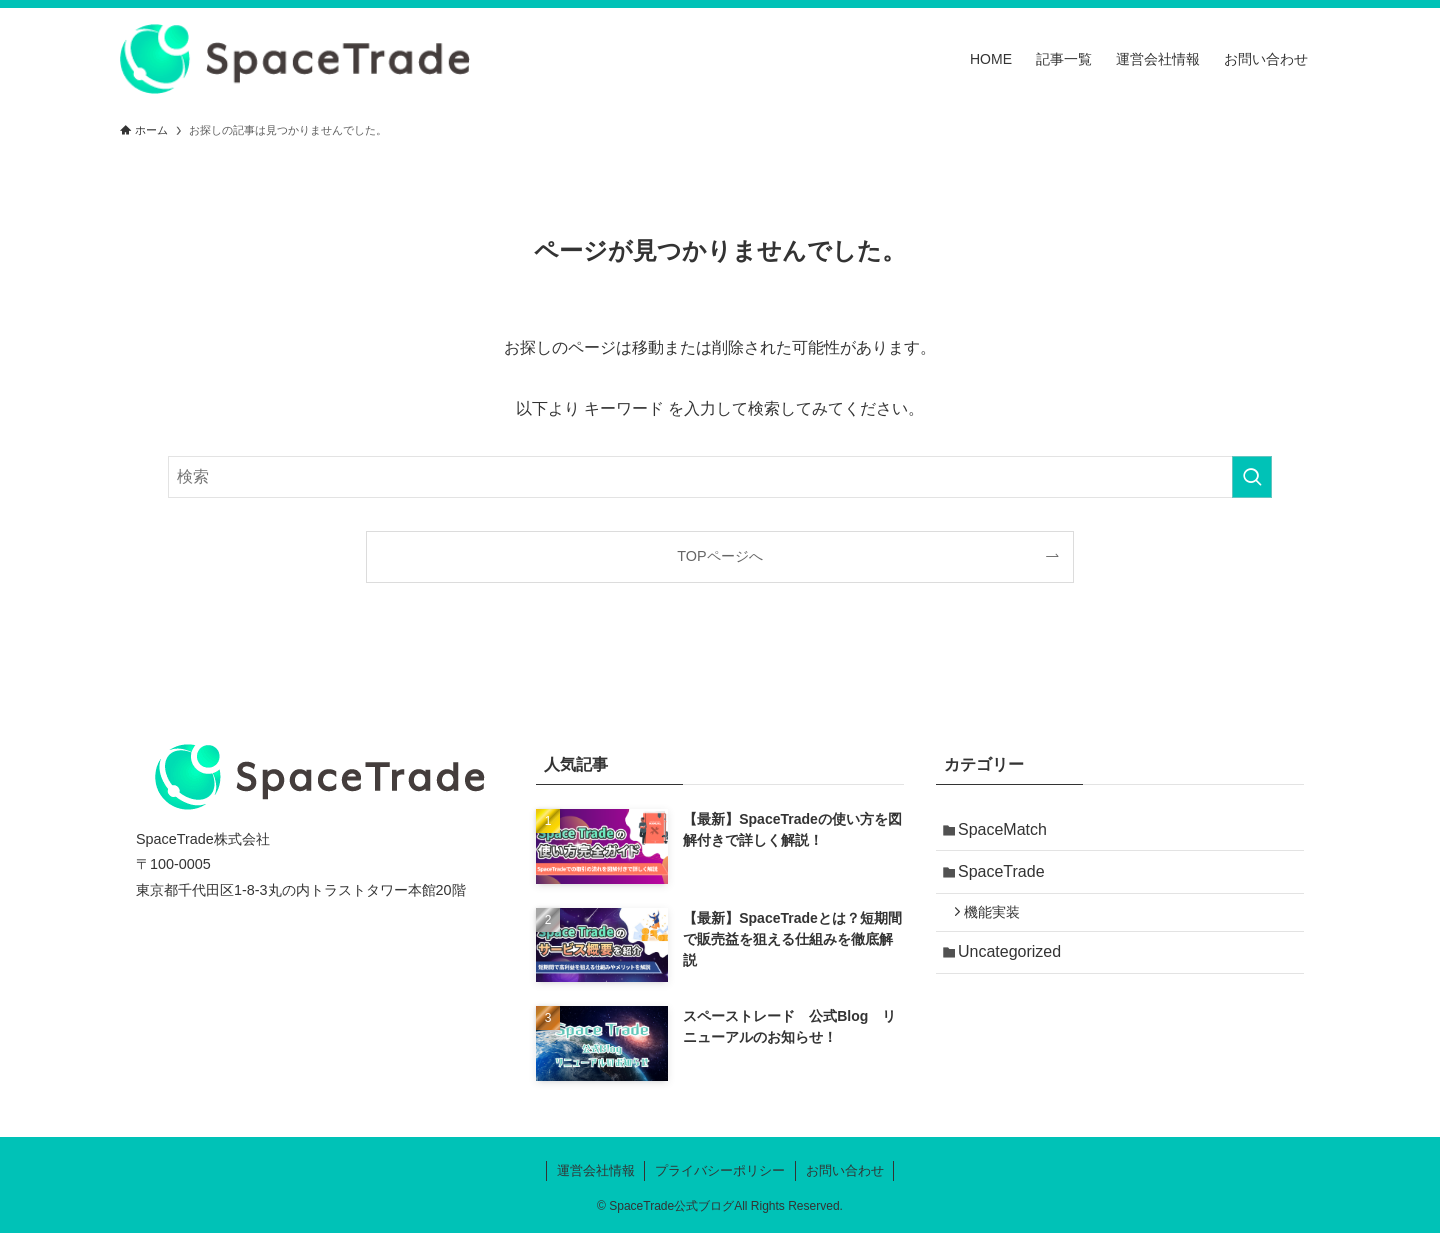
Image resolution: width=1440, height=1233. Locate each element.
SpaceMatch (1008, 831)
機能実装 (1000, 925)
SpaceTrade (1007, 878)
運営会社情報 (596, 1170)
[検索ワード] (720, 477)
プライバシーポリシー (720, 1170)
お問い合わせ (845, 1170)
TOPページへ (719, 556)
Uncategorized (1015, 969)
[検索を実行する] (1252, 477)
